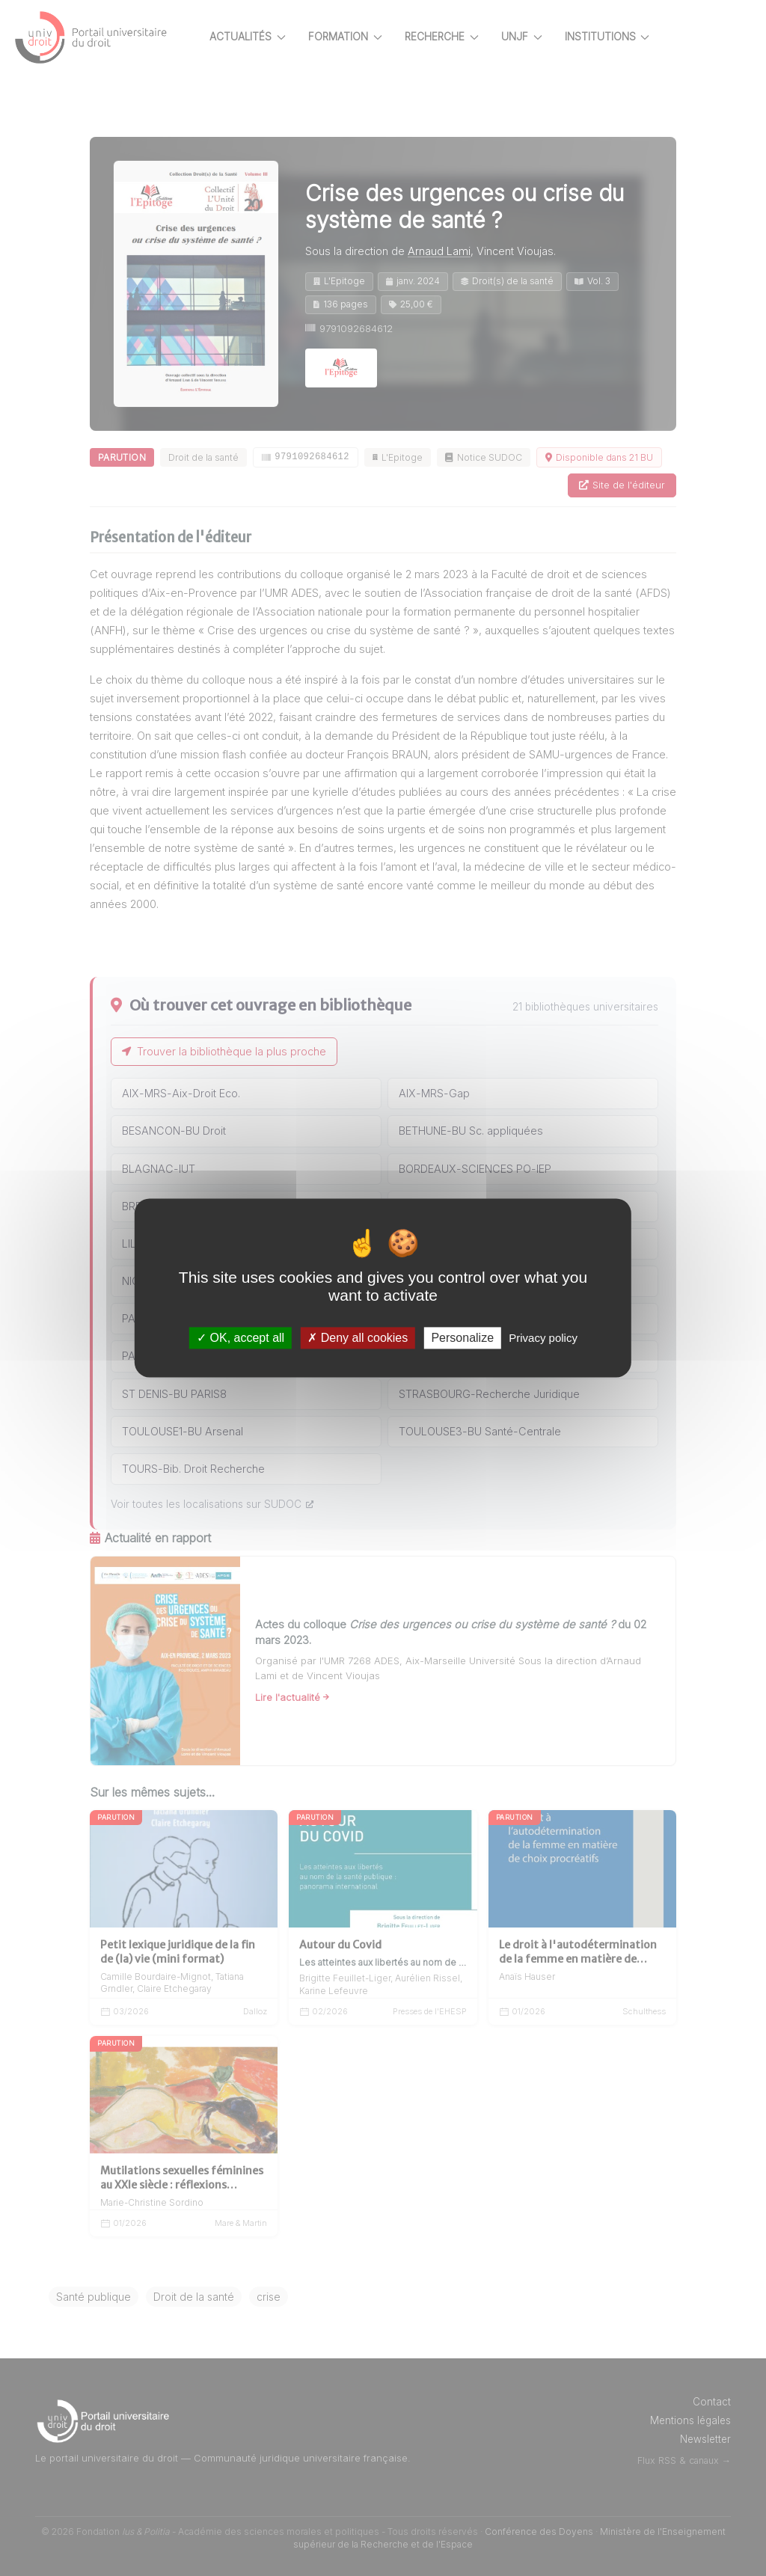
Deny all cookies (357, 1337)
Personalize (462, 1337)
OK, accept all (240, 1337)
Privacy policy (543, 1337)
